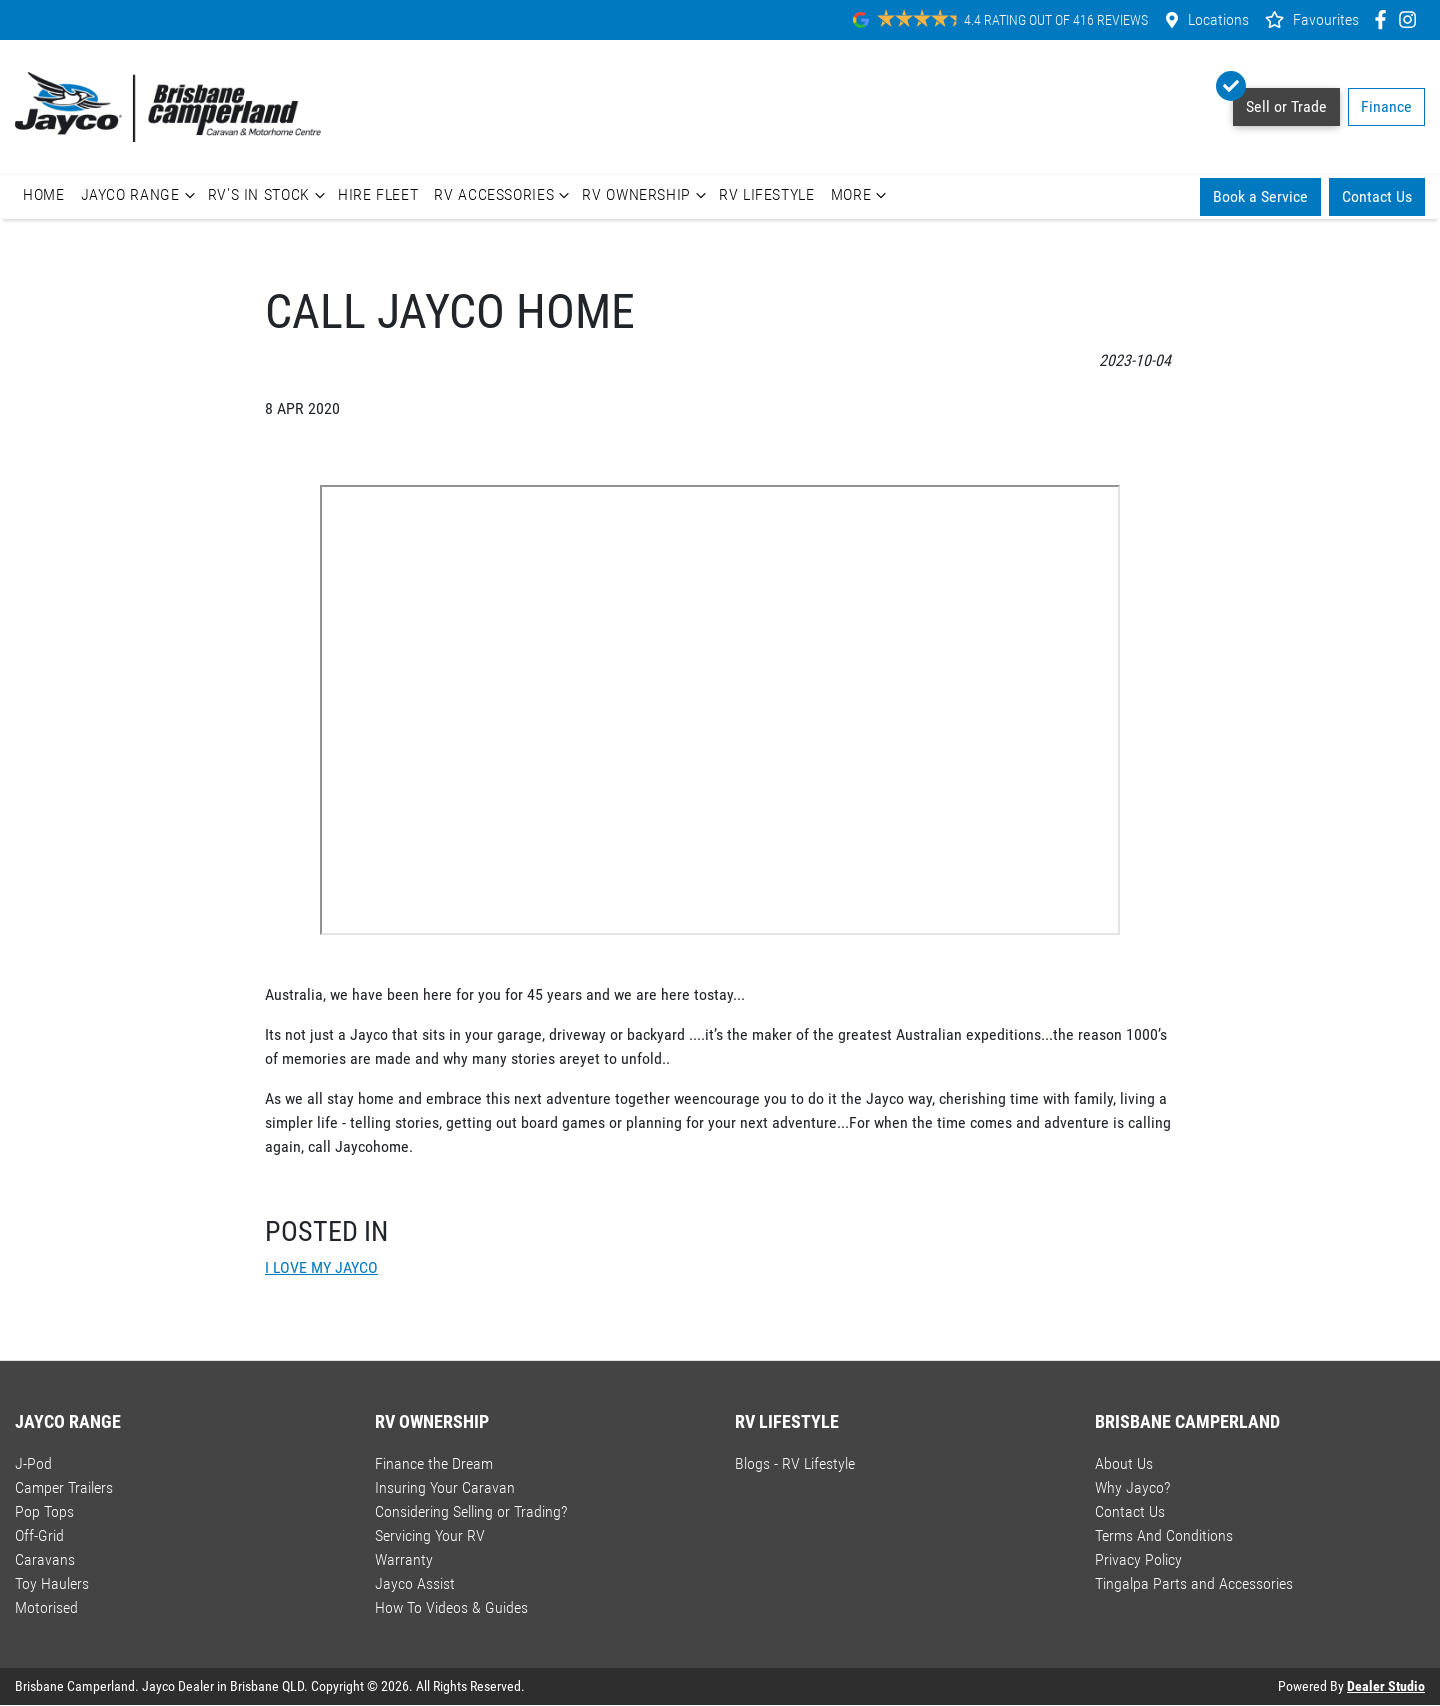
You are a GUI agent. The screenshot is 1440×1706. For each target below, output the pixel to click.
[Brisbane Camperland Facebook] (1384, 19)
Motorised (46, 1607)
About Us (1124, 1463)
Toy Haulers (52, 1583)
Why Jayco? (1132, 1487)
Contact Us (1377, 196)
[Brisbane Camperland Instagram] (1411, 19)
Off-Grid (39, 1535)
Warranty (404, 1559)
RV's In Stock (269, 195)
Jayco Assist (415, 1583)
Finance (1386, 106)
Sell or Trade (1280, 102)
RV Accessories (504, 195)
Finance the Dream (434, 1463)
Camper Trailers (64, 1487)
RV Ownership (646, 195)
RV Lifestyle (767, 194)
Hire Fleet (378, 194)
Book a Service (1260, 196)
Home (44, 194)
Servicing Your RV (430, 1535)
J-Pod (33, 1463)
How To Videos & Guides (451, 1607)
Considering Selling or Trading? (471, 1511)
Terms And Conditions (1164, 1535)
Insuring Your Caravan (445, 1487)
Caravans (45, 1559)
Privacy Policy (1138, 1559)
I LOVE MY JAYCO (321, 1267)
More (861, 195)
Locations (1218, 19)
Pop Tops (44, 1511)
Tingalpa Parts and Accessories (1194, 1583)
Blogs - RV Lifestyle (795, 1463)
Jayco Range (140, 195)
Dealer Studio (1386, 1686)
